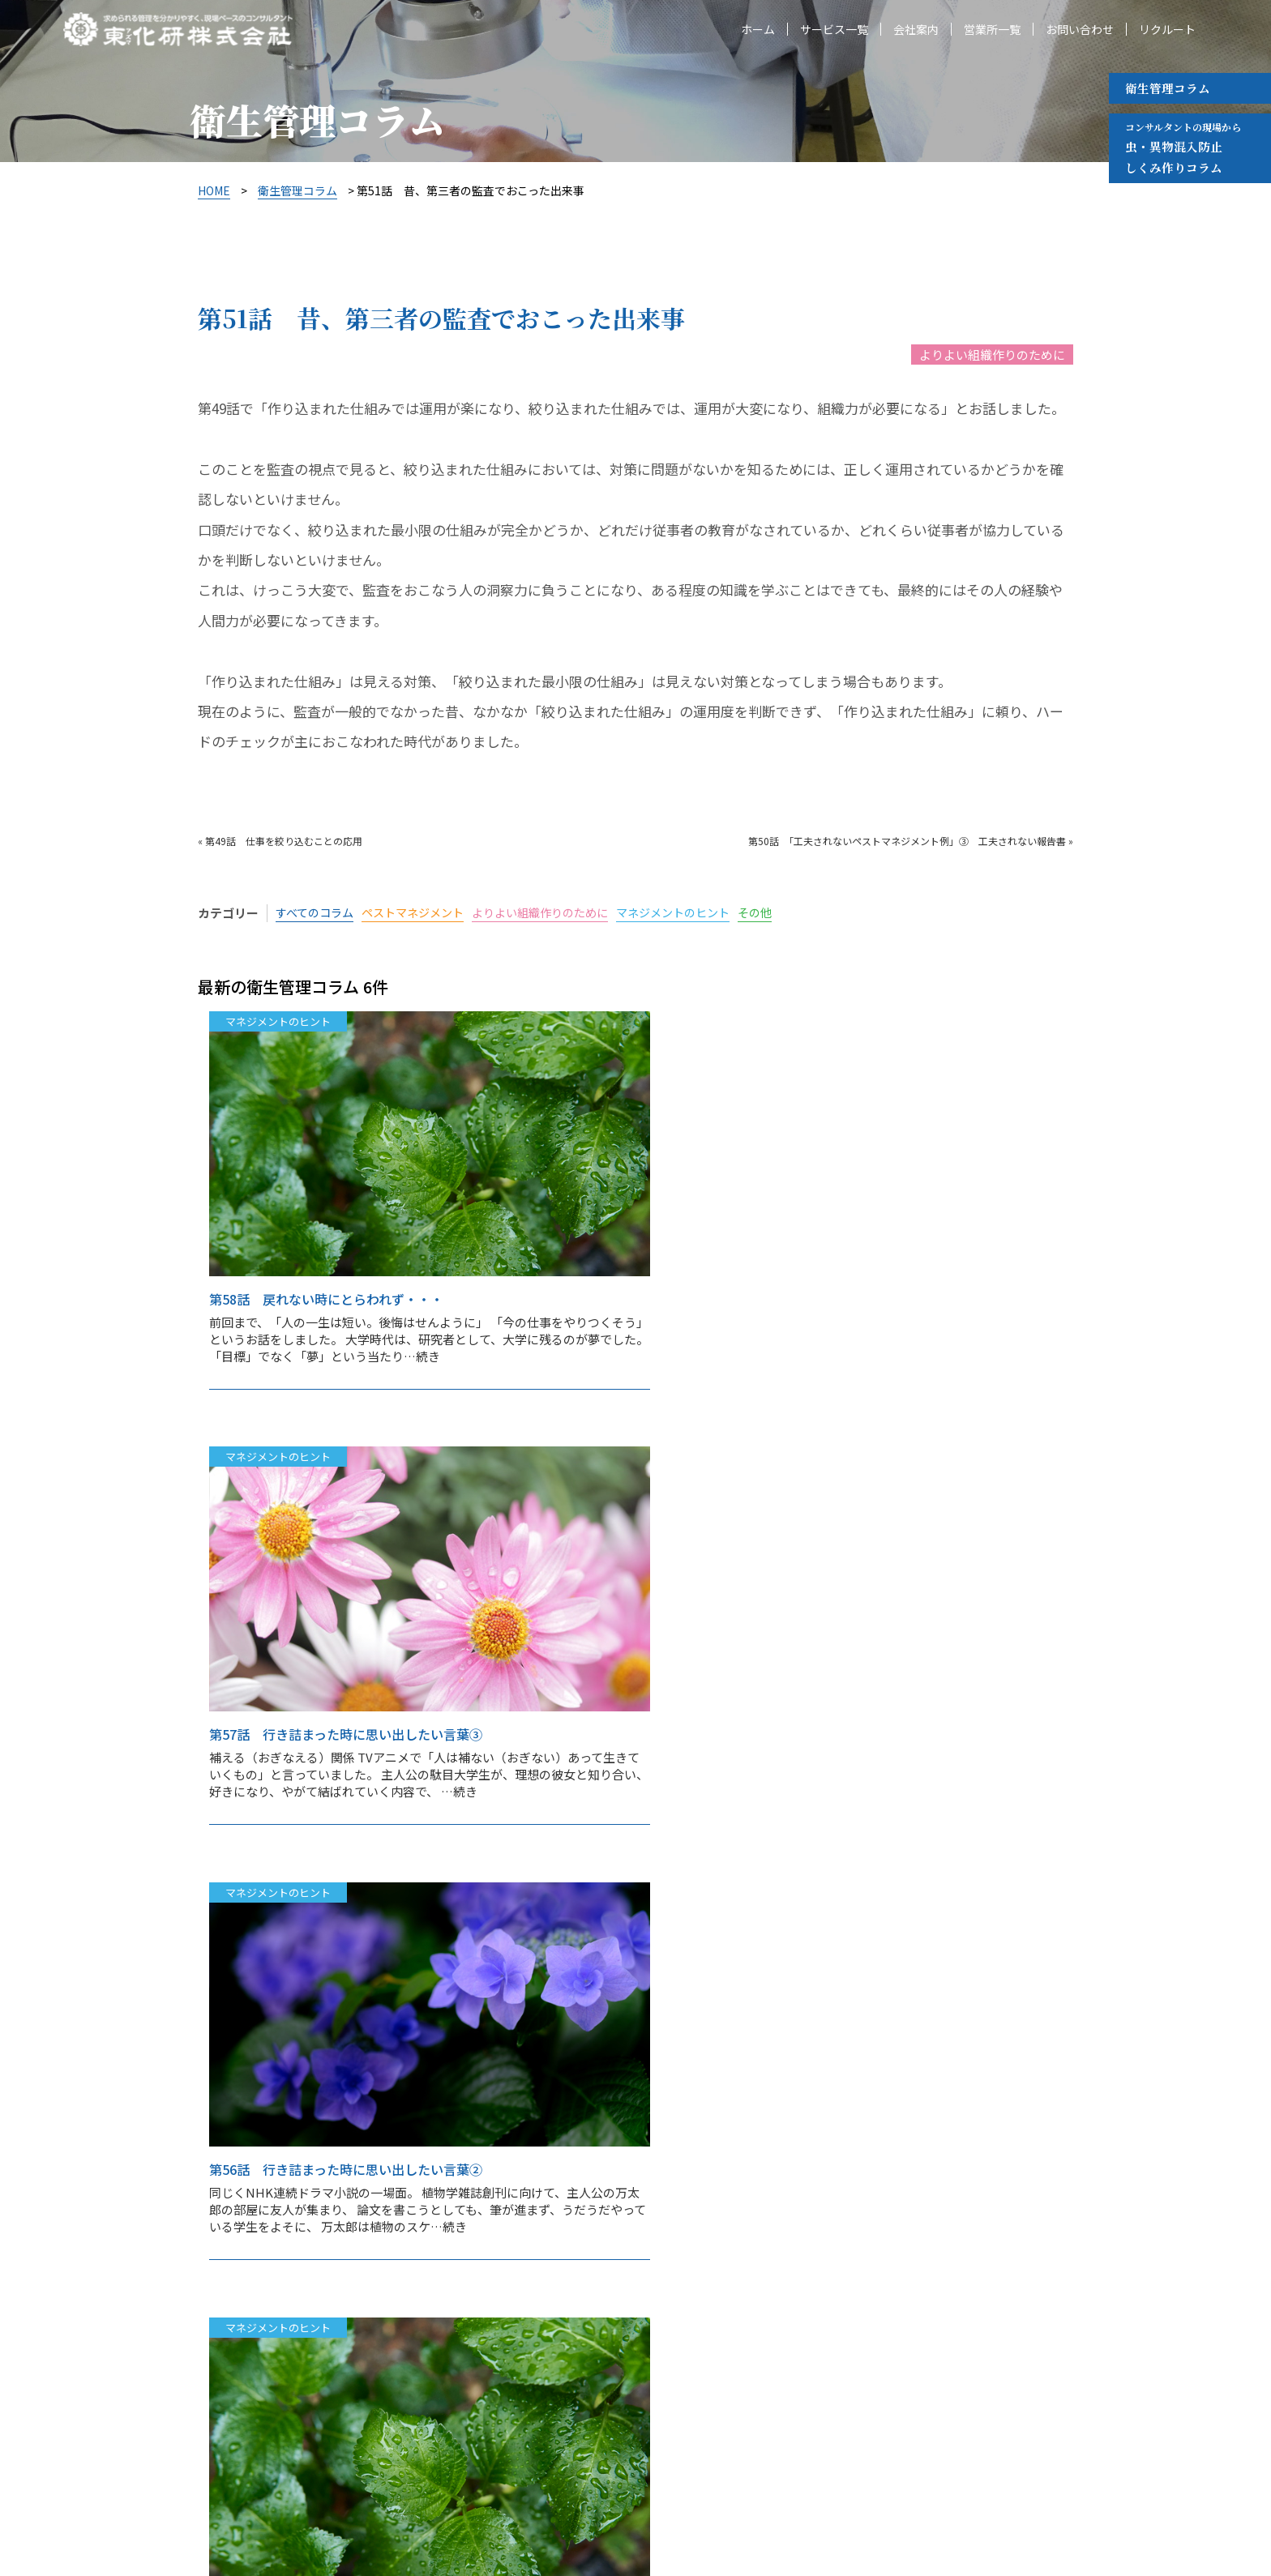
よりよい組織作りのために (992, 354)
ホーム (758, 30)
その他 (786, 912)
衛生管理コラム (1167, 87)
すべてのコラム (317, 912)
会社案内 (916, 30)
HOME (214, 190)
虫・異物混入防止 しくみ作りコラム (1183, 147)
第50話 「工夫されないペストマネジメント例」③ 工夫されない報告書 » (910, 841)
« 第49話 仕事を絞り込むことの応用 (280, 841)
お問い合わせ (1080, 30)
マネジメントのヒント (699, 912)
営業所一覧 (992, 30)
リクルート (1167, 30)
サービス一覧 (834, 30)
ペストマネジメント (422, 912)
